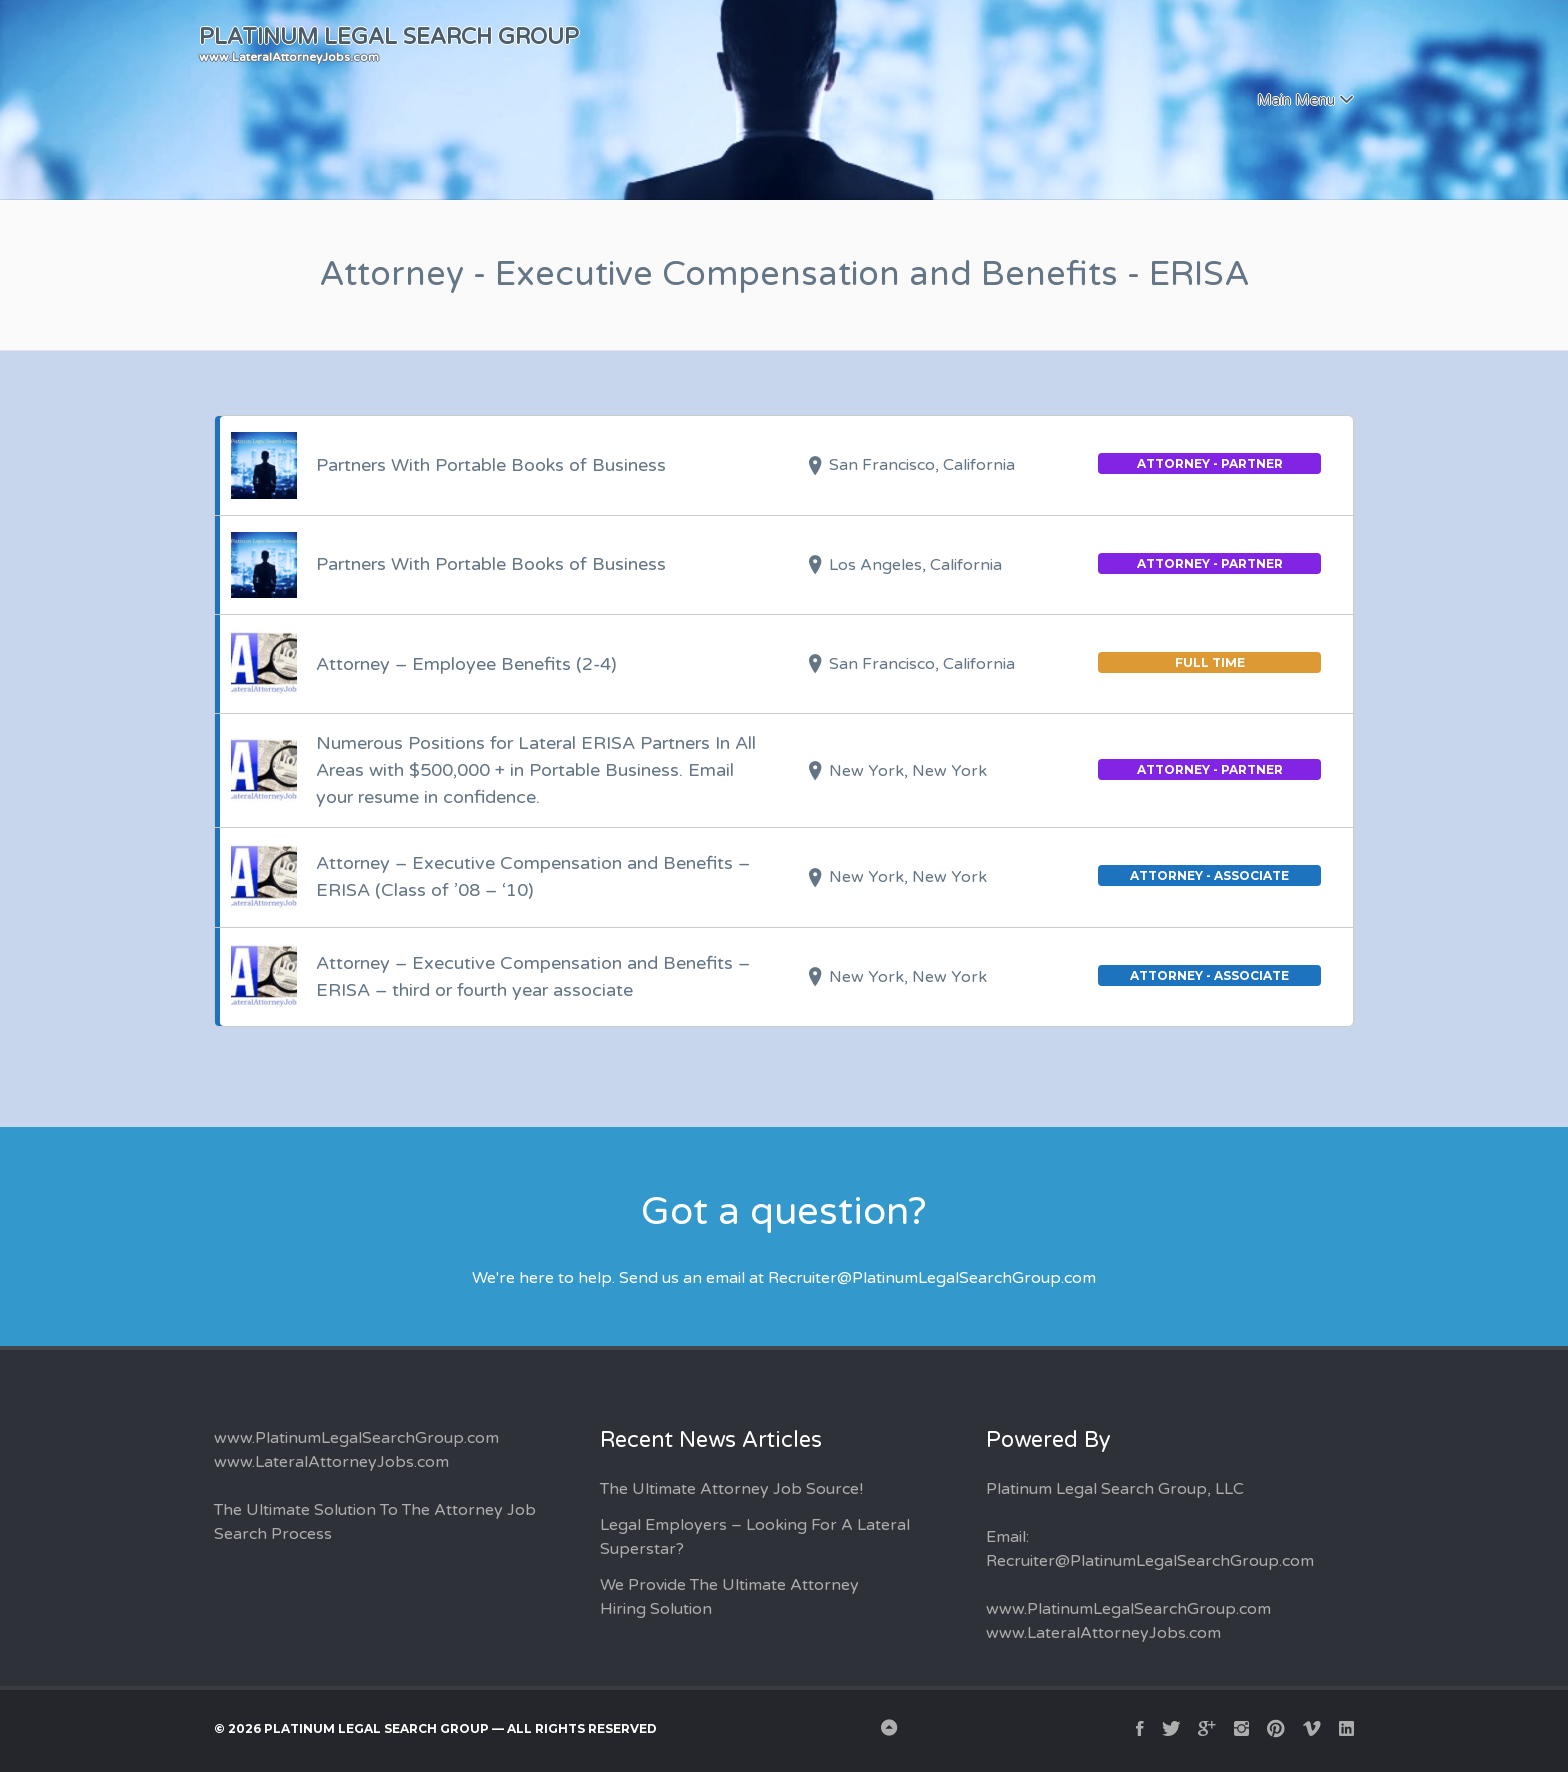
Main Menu (1296, 100)
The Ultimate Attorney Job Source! (731, 1489)
